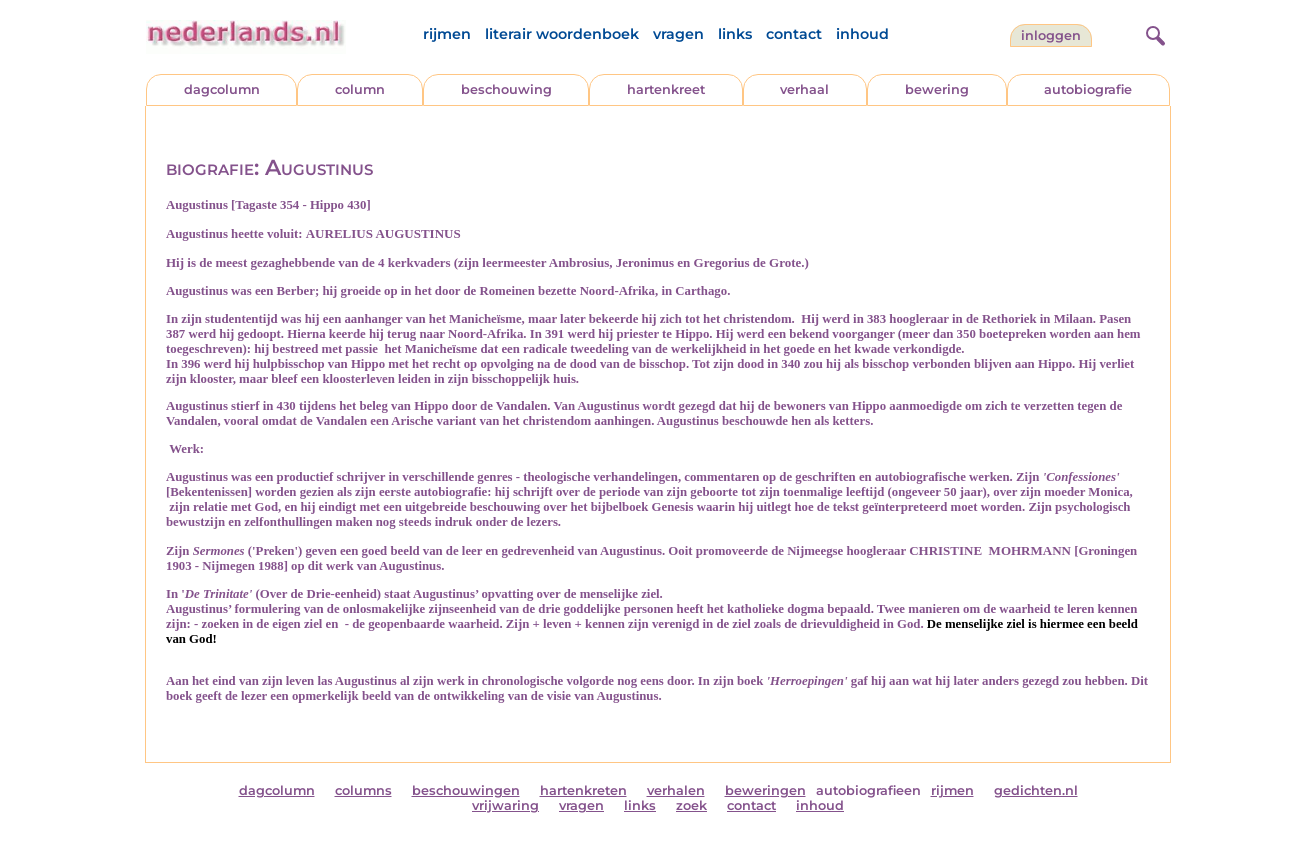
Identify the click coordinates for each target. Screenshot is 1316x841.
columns (363, 790)
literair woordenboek (562, 34)
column (360, 89)
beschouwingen (466, 790)
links (735, 34)
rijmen (447, 34)
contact (794, 34)
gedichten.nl (1036, 790)
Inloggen (1051, 35)
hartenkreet (666, 89)
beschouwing (506, 89)
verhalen (676, 790)
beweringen (765, 790)
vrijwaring (505, 805)
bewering (937, 89)
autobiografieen (868, 790)
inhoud (862, 34)
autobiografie (1088, 89)
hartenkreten (583, 790)
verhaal (804, 89)
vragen (678, 34)
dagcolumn (222, 89)
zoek (691, 805)
